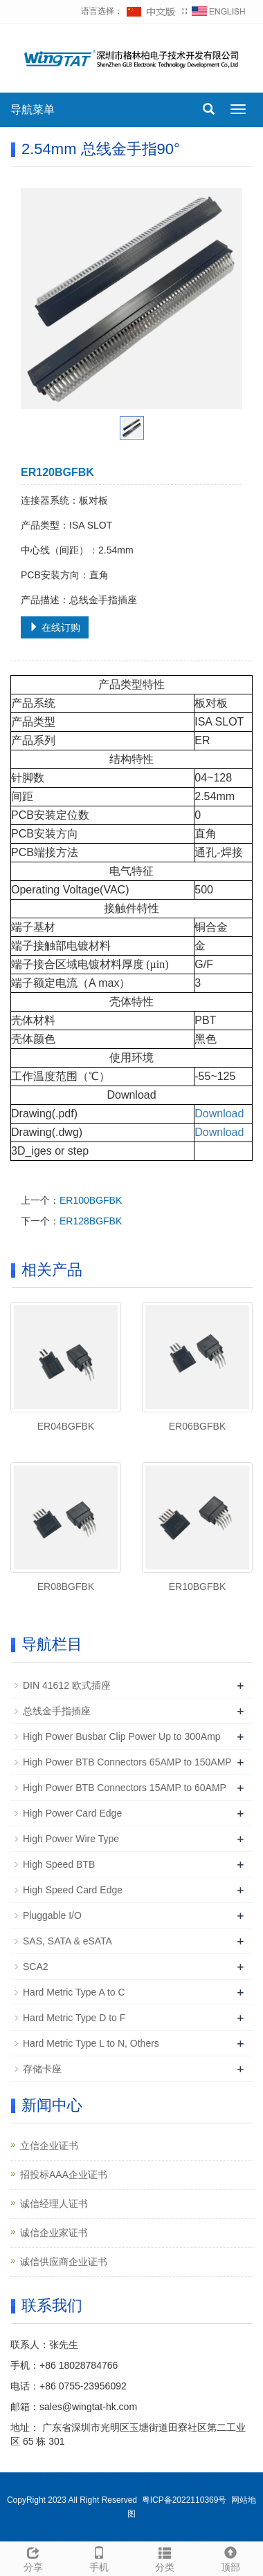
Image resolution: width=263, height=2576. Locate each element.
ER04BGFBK (65, 1426)
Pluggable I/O (52, 1915)
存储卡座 (42, 2068)
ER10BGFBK (197, 1586)
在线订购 (54, 627)
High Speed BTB (59, 1864)
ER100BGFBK (91, 1200)
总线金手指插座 (57, 1710)
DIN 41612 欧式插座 (67, 1685)
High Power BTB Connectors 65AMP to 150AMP (127, 1762)
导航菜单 (32, 109)
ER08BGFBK (65, 1586)
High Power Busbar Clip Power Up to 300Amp (122, 1736)
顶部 (230, 2557)
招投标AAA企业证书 (63, 2174)
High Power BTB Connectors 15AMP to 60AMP (124, 1787)
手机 (99, 2557)
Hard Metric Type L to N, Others (91, 2043)
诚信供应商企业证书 (63, 2261)
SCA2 (35, 1966)
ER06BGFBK (197, 1426)
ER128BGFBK (91, 1221)
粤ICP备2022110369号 (184, 2500)
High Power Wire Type (71, 1838)
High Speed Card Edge (73, 1889)
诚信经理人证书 (54, 2203)
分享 (33, 2557)
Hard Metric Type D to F (74, 2017)
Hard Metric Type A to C (74, 1992)
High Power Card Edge (72, 1813)
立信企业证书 (49, 2145)
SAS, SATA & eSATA (67, 1941)
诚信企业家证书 (54, 2232)
